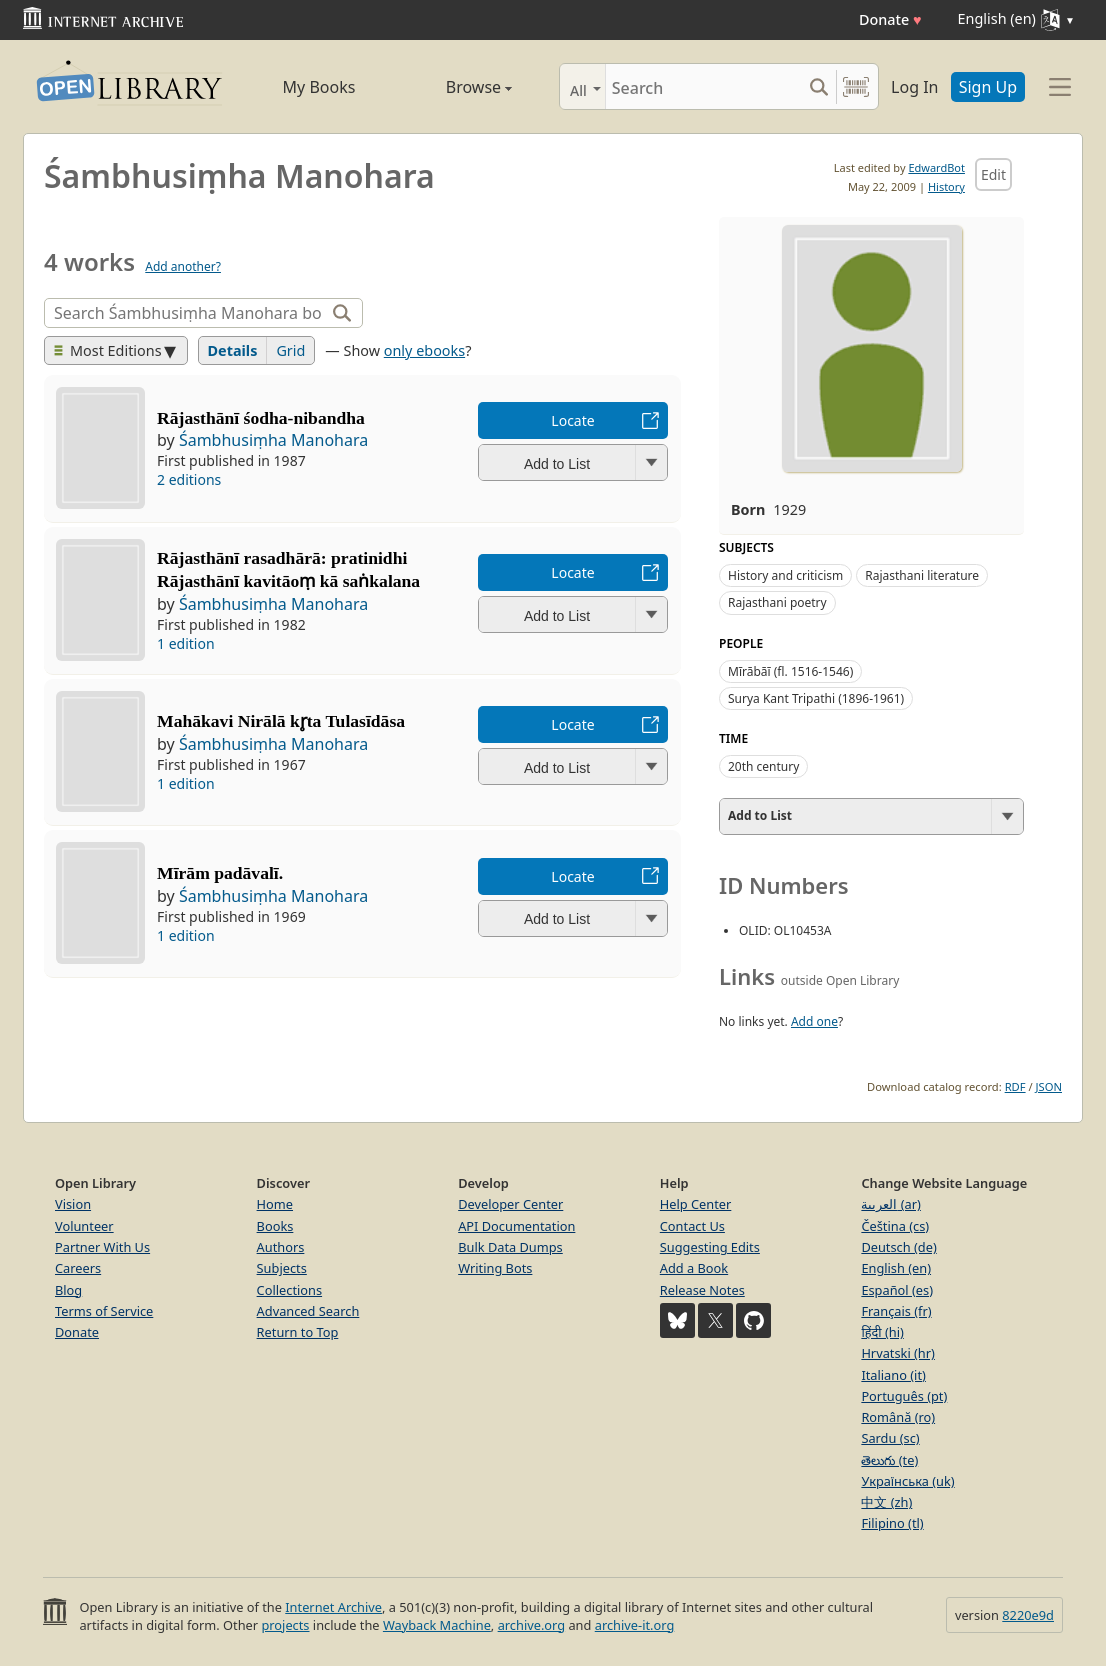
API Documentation (516, 1226)
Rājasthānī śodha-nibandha (261, 418)
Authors (281, 1247)
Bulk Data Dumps (510, 1247)
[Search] (703, 86)
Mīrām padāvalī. (220, 873)
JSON (1049, 1086)
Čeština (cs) (895, 1226)
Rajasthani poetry (777, 602)
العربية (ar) (890, 1204)
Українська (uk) (907, 1481)
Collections (290, 1290)
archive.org (531, 1625)
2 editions (189, 479)
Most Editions (108, 350)
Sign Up (988, 87)
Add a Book (694, 1268)
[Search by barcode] (856, 86)
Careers (78, 1268)
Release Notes (702, 1290)
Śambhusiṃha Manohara (273, 440)
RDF (1015, 1086)
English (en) (896, 1268)
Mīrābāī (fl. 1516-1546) (790, 671)
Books (275, 1226)
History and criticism (785, 575)
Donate (890, 19)
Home (275, 1204)
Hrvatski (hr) (898, 1353)
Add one (814, 1021)
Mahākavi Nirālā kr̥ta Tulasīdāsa (281, 721)
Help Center (696, 1204)
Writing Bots (495, 1268)
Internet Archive (333, 1607)
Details (233, 350)
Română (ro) (898, 1417)
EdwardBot (936, 167)
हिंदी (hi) (882, 1332)
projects (285, 1625)
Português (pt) (904, 1396)
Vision (73, 1204)
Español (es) (897, 1290)
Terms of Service (104, 1311)
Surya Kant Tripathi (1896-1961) (816, 698)
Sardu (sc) (890, 1438)
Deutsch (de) (898, 1247)
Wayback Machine (437, 1625)
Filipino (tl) (892, 1523)
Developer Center (510, 1204)
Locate (572, 420)
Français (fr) (896, 1311)
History (946, 186)
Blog (68, 1290)
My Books (319, 87)
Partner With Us (102, 1247)
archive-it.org (635, 1625)
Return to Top (298, 1332)
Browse (455, 87)
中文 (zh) (886, 1502)
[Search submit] (818, 86)
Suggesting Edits (710, 1247)
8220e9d (1028, 1615)
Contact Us (692, 1226)
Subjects (282, 1268)
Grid (290, 350)
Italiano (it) (893, 1375)
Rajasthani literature (922, 575)
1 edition (186, 643)
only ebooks (424, 350)
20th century (763, 766)
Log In (914, 87)
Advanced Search (308, 1311)
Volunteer (84, 1226)
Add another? (183, 266)
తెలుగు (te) (889, 1460)
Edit (993, 174)
